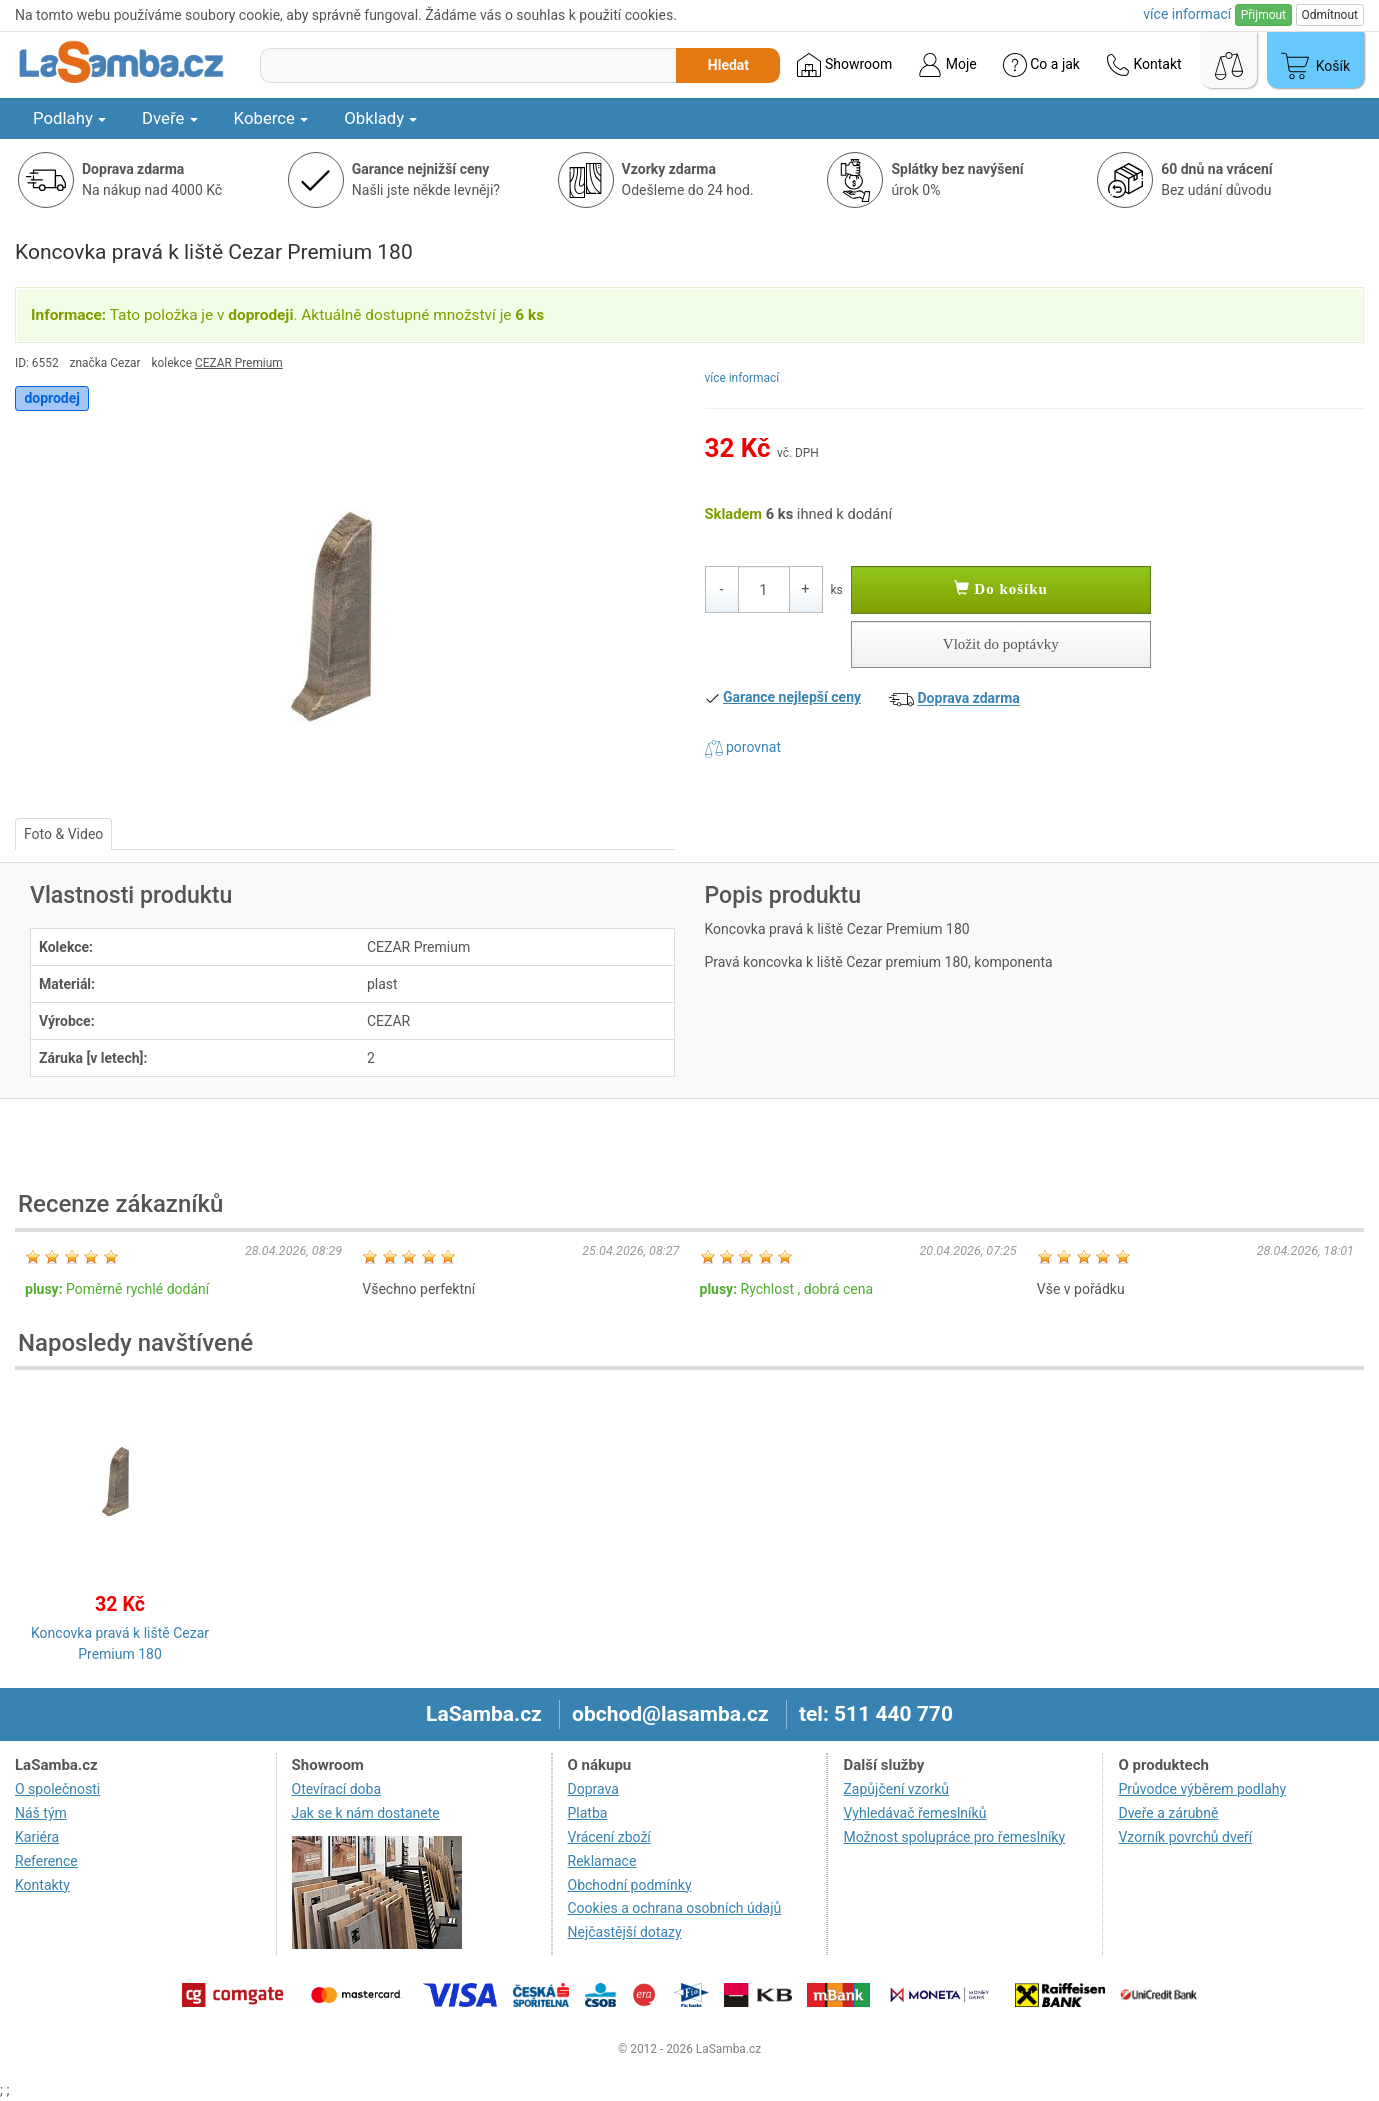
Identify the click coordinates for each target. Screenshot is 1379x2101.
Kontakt (1144, 65)
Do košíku (1001, 589)
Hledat (728, 65)
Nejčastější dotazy (625, 1932)
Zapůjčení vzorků (896, 1789)
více (1187, 14)
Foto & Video (63, 834)
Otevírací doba (337, 1789)
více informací (742, 378)
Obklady (380, 118)
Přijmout (1263, 15)
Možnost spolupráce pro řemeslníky (954, 1837)
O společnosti (57, 1789)
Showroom (844, 65)
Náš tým (41, 1813)
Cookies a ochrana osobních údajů (675, 1908)
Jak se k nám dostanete (366, 1813)
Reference (46, 1861)
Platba (588, 1813)
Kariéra (37, 1837)
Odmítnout (1330, 15)
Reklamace (602, 1861)
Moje (947, 65)
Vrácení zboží (609, 1837)
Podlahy (69, 118)
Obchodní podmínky (630, 1885)
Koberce (271, 118)
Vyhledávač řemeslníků (914, 1813)
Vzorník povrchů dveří (1185, 1837)
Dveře (170, 118)
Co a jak (1041, 65)
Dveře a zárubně (1168, 1813)
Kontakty (42, 1885)
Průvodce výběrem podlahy (1202, 1789)
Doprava (593, 1789)
